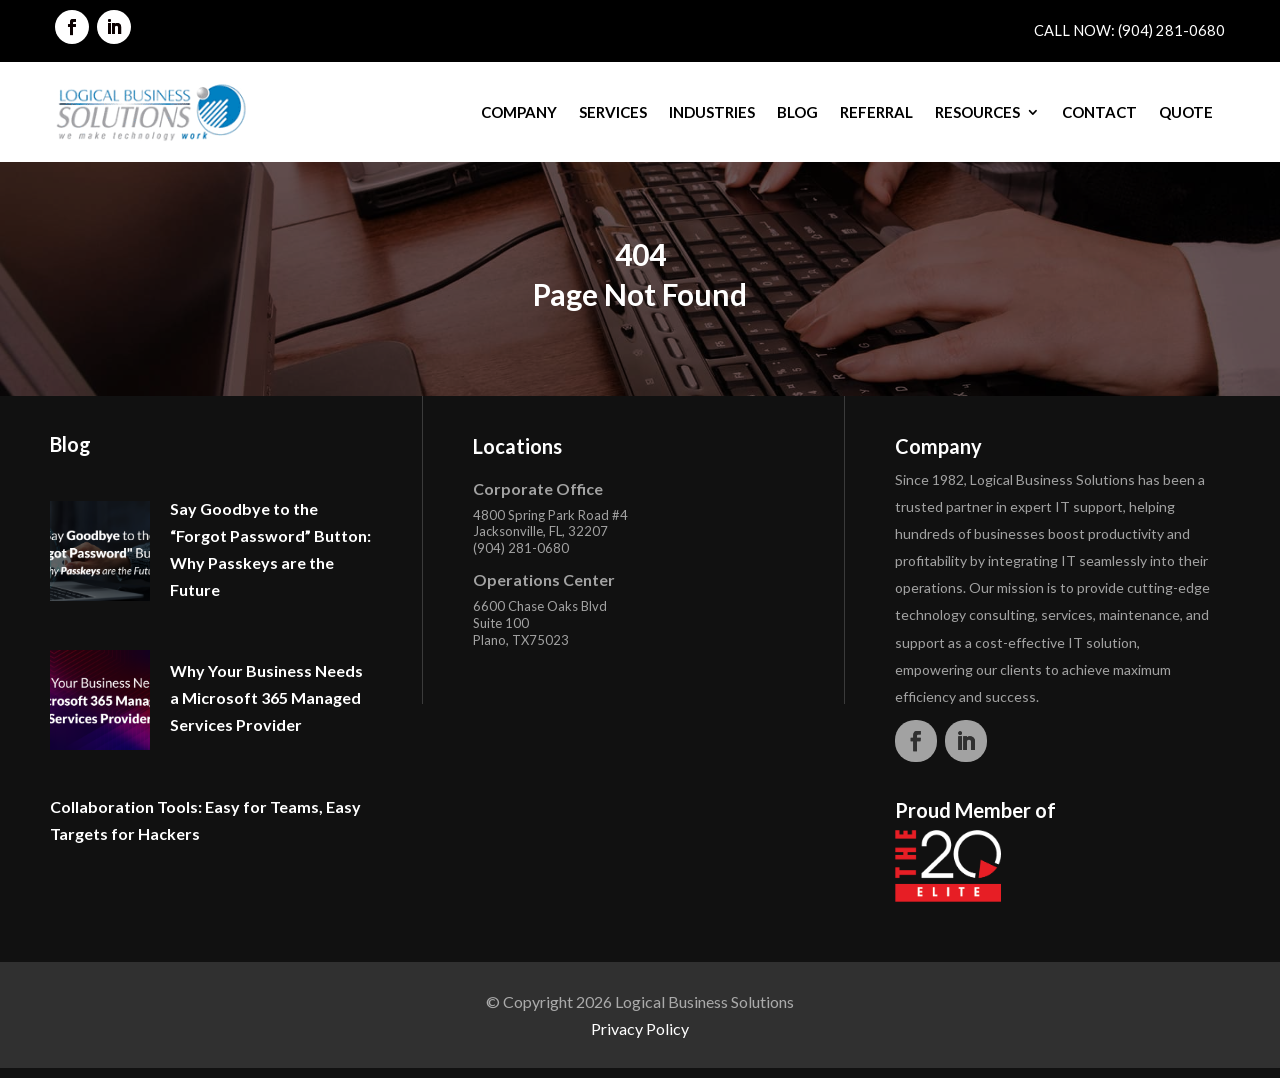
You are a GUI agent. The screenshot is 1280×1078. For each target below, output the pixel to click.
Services (613, 112)
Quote (1186, 112)
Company (519, 112)
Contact (1099, 112)
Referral (876, 112)
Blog (797, 112)
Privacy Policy (640, 1028)
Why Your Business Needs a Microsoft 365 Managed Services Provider (266, 697)
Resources (977, 112)
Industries (712, 112)
